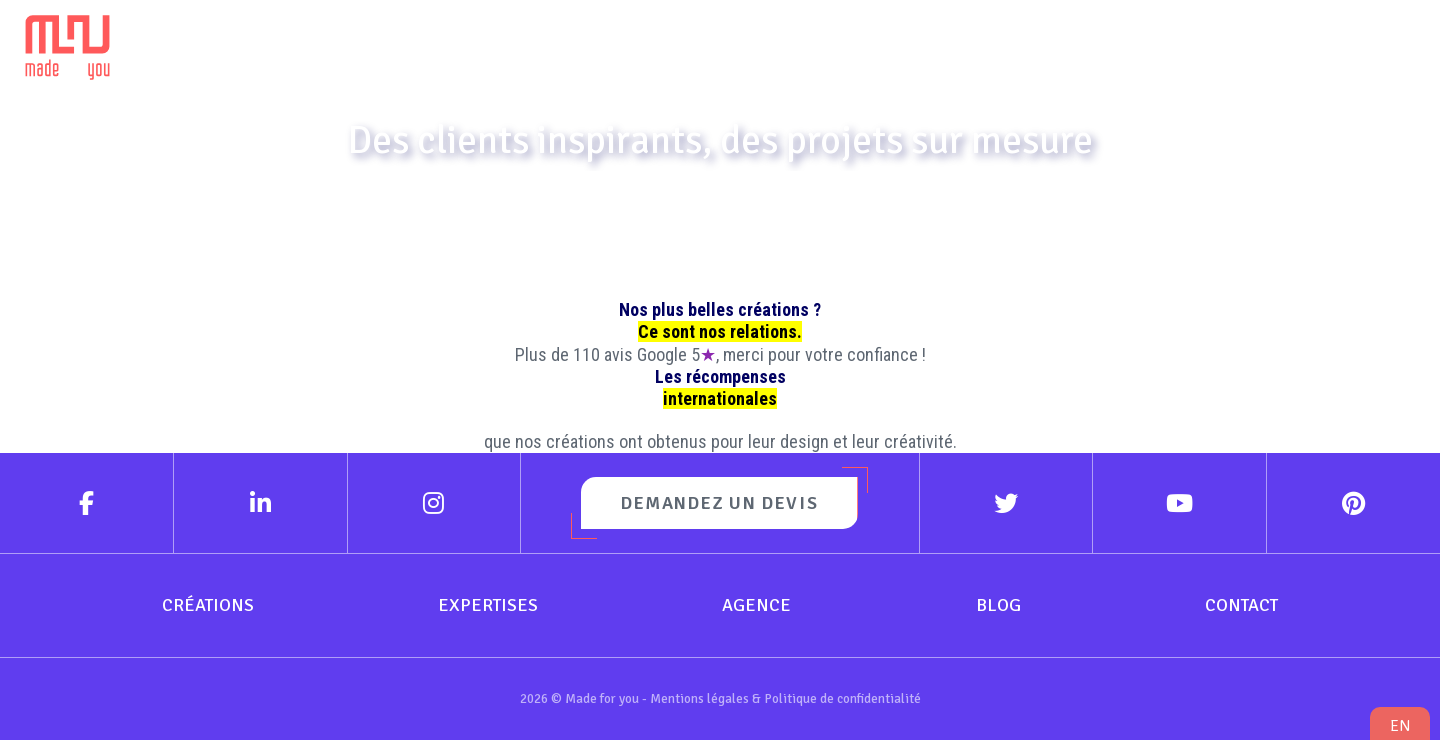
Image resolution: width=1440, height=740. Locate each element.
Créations (593, 41)
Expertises (788, 41)
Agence (989, 41)
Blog (1151, 41)
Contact (1332, 41)
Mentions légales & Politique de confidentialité (785, 698)
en (1400, 725)
